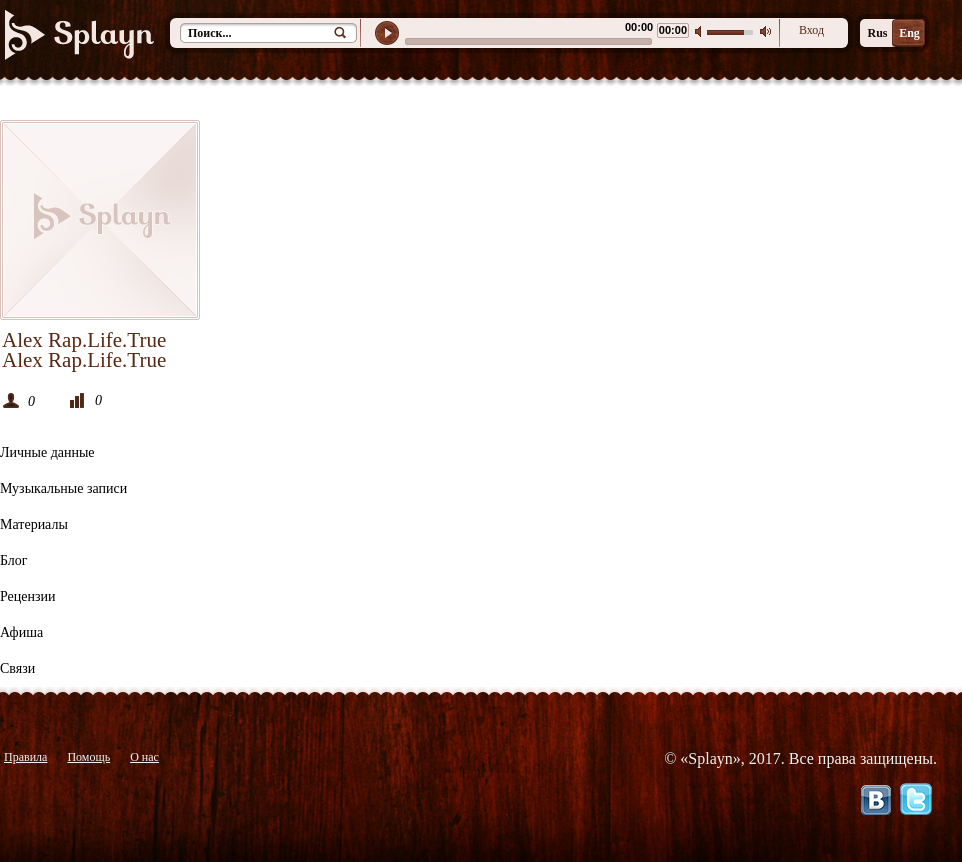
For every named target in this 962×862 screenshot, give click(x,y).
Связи (17, 668)
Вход (811, 30)
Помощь (88, 757)
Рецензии (28, 596)
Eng (909, 33)
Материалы (34, 524)
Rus (877, 33)
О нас (144, 757)
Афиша (21, 632)
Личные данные (47, 452)
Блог (14, 560)
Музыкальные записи (63, 488)
